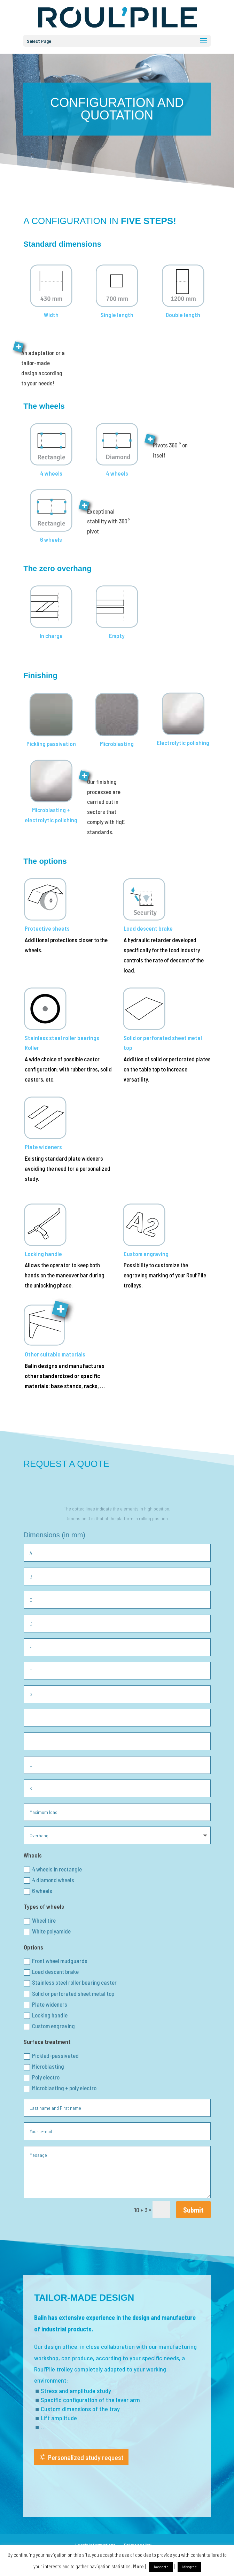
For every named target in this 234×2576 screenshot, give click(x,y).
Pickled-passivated (51, 2056)
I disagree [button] (189, 2567)
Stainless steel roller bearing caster (70, 1982)
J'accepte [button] (161, 2567)
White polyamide (47, 1931)
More (138, 2566)
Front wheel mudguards (55, 1961)
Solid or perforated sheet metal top (69, 1994)
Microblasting (44, 2066)
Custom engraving (49, 2026)
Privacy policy (137, 2545)
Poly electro (42, 2077)
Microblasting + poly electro (60, 2088)
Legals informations (95, 2545)
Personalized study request (86, 2457)
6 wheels (38, 1891)
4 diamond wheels (49, 1880)
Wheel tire (40, 1920)
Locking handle (46, 2015)
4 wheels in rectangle (53, 1869)
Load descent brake (51, 1972)
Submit (193, 2210)
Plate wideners (45, 2004)
